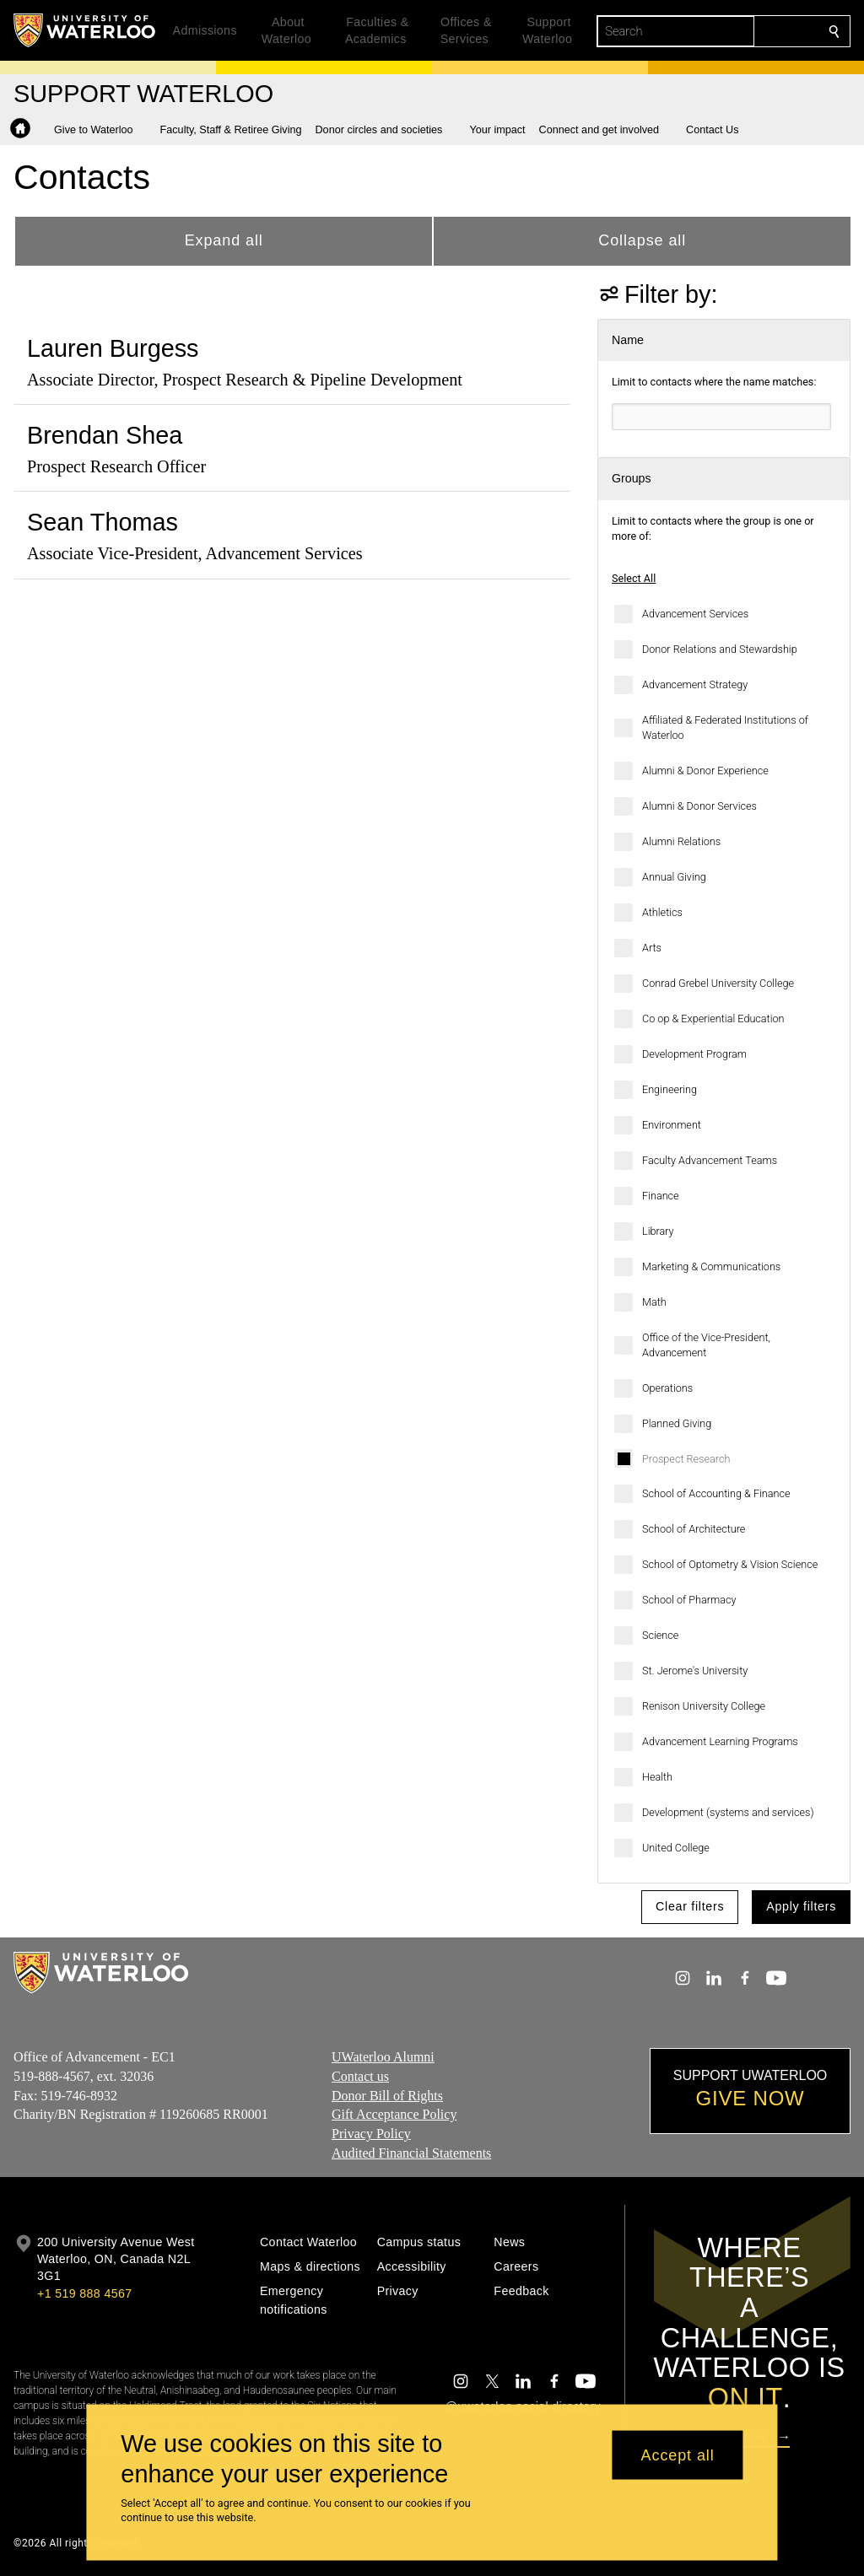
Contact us (360, 2076)
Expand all (224, 240)
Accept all (678, 2454)
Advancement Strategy (695, 684)
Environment (671, 1124)
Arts (652, 947)
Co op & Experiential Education (713, 1018)
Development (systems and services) (728, 1812)
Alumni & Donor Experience (705, 770)
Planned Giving (676, 1423)
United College (676, 1847)
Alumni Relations (681, 841)
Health (657, 1776)
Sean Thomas (102, 522)
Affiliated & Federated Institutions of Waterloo (725, 727)
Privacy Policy (371, 2133)
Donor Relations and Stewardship (719, 649)
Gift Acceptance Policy (394, 2114)
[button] (100, 130)
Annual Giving (674, 876)
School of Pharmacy (689, 1599)
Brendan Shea (104, 435)
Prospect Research (686, 1458)
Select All (634, 578)
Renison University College (703, 1706)
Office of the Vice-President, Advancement (706, 1345)
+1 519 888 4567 (84, 2293)
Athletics (662, 912)
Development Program (694, 1054)
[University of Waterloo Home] (85, 30)
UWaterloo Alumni (383, 2057)
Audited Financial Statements (411, 2153)
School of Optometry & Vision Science (730, 1564)
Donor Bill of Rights (387, 2095)
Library (658, 1231)
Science (660, 1635)
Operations (667, 1388)
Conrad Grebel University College (718, 983)
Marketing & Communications (711, 1266)
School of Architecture (693, 1528)
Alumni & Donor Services (699, 806)
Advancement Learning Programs (720, 1741)
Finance (660, 1195)
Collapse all (642, 240)
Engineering (669, 1089)
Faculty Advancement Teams (709, 1160)
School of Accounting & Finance (716, 1493)
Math (654, 1302)
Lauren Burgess (113, 348)
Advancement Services (695, 613)
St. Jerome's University (695, 1670)
